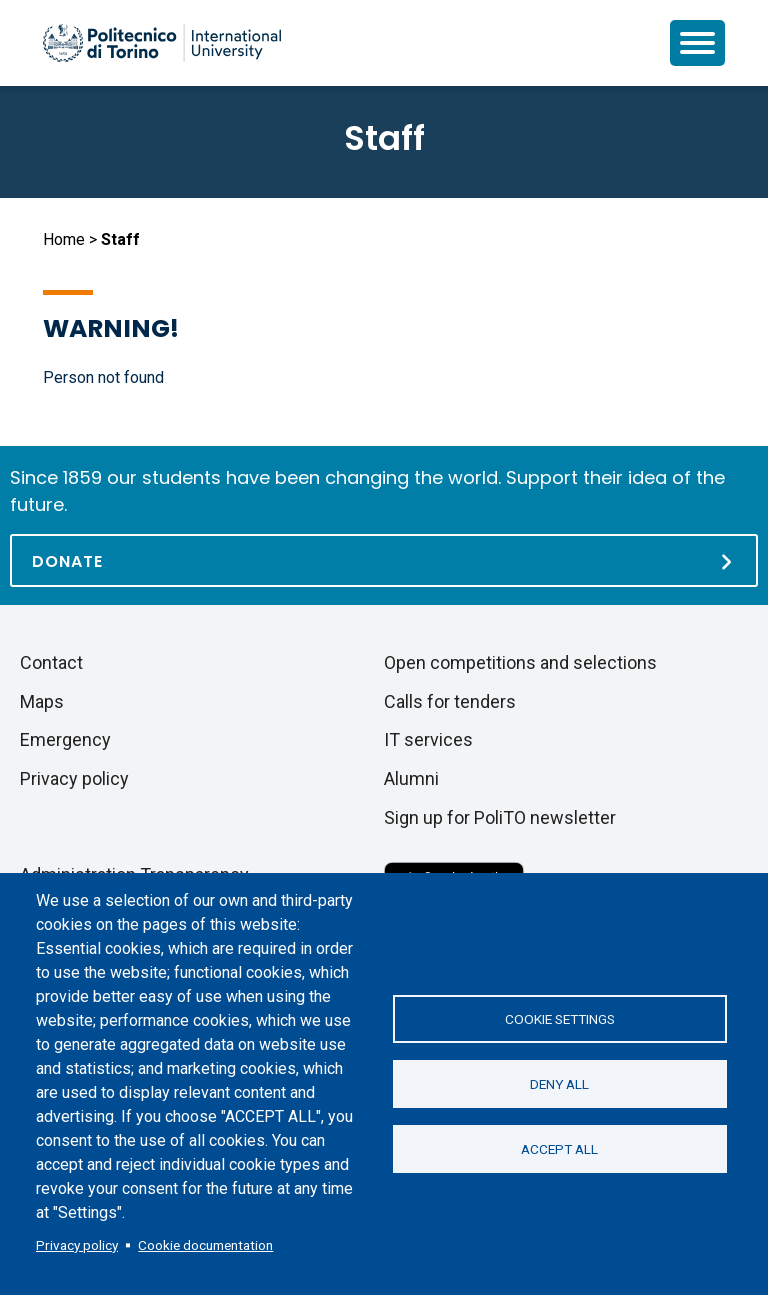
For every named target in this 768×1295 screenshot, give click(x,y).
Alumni (411, 778)
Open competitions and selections (520, 662)
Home (64, 239)
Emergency (65, 739)
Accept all (559, 1149)
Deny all (559, 1084)
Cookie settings (560, 1019)
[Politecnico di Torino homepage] (162, 43)
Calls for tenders (450, 701)
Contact (51, 662)
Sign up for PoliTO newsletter (500, 817)
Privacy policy (77, 1245)
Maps (42, 701)
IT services (428, 739)
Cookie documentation (205, 1245)
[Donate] (384, 560)
